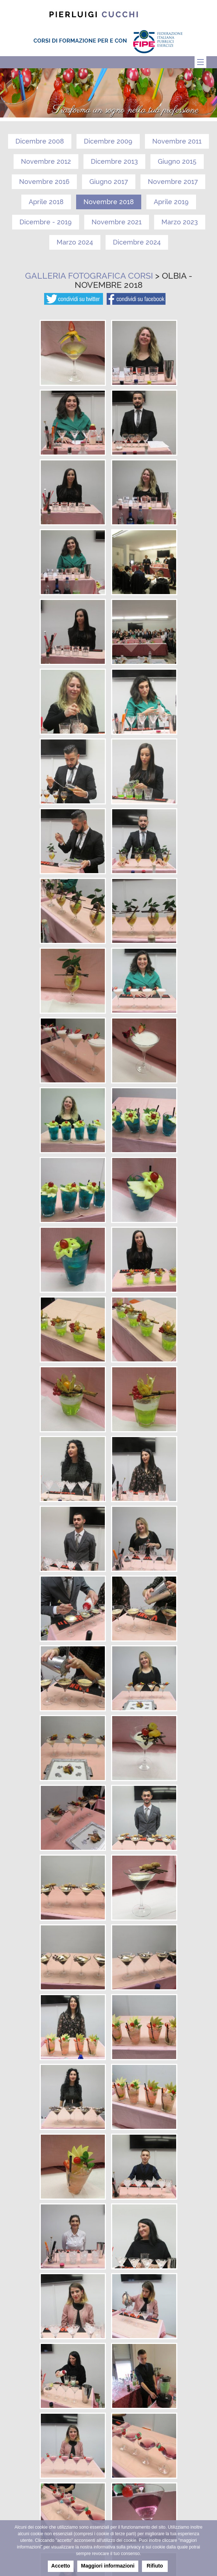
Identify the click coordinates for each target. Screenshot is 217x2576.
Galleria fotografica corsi (89, 276)
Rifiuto (155, 2566)
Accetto (60, 2566)
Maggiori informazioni (107, 2566)
